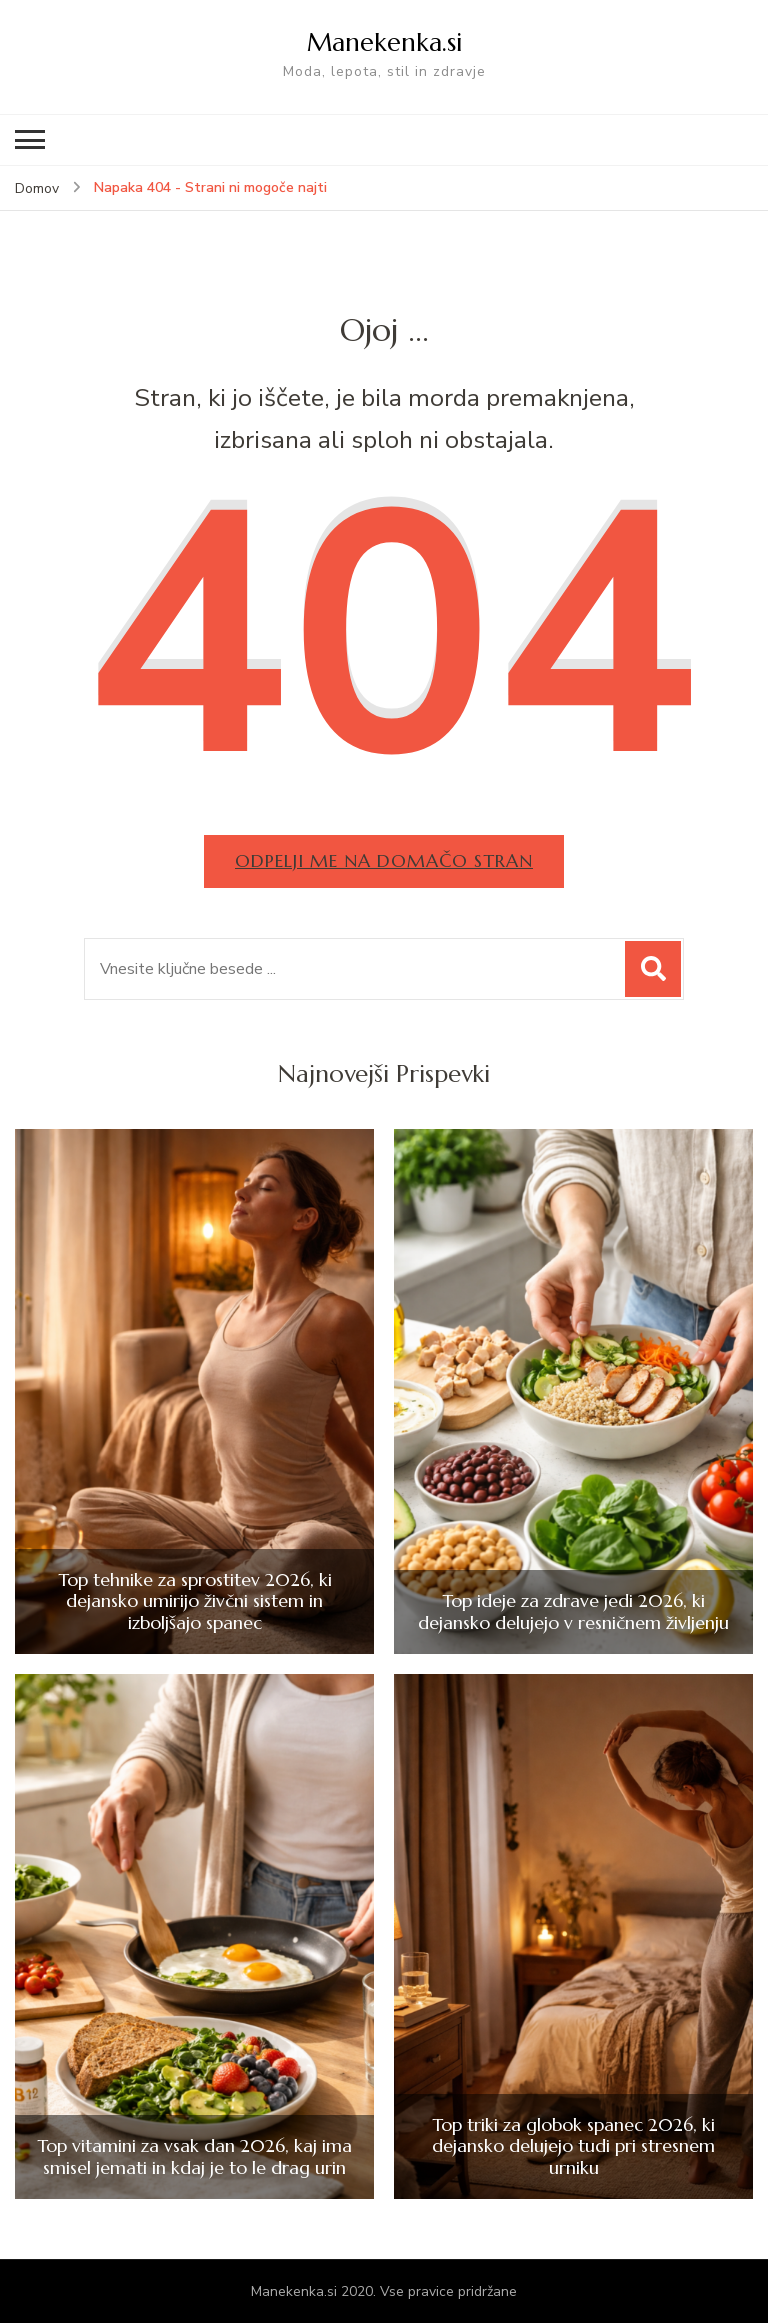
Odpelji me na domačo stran (384, 860)
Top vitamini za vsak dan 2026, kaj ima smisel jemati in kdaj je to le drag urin (194, 2156)
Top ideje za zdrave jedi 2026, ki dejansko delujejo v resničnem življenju (573, 1611)
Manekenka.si (384, 42)
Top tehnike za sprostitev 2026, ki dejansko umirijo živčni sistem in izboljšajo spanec (195, 1601)
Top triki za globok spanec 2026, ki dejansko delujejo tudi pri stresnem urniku (573, 2146)
